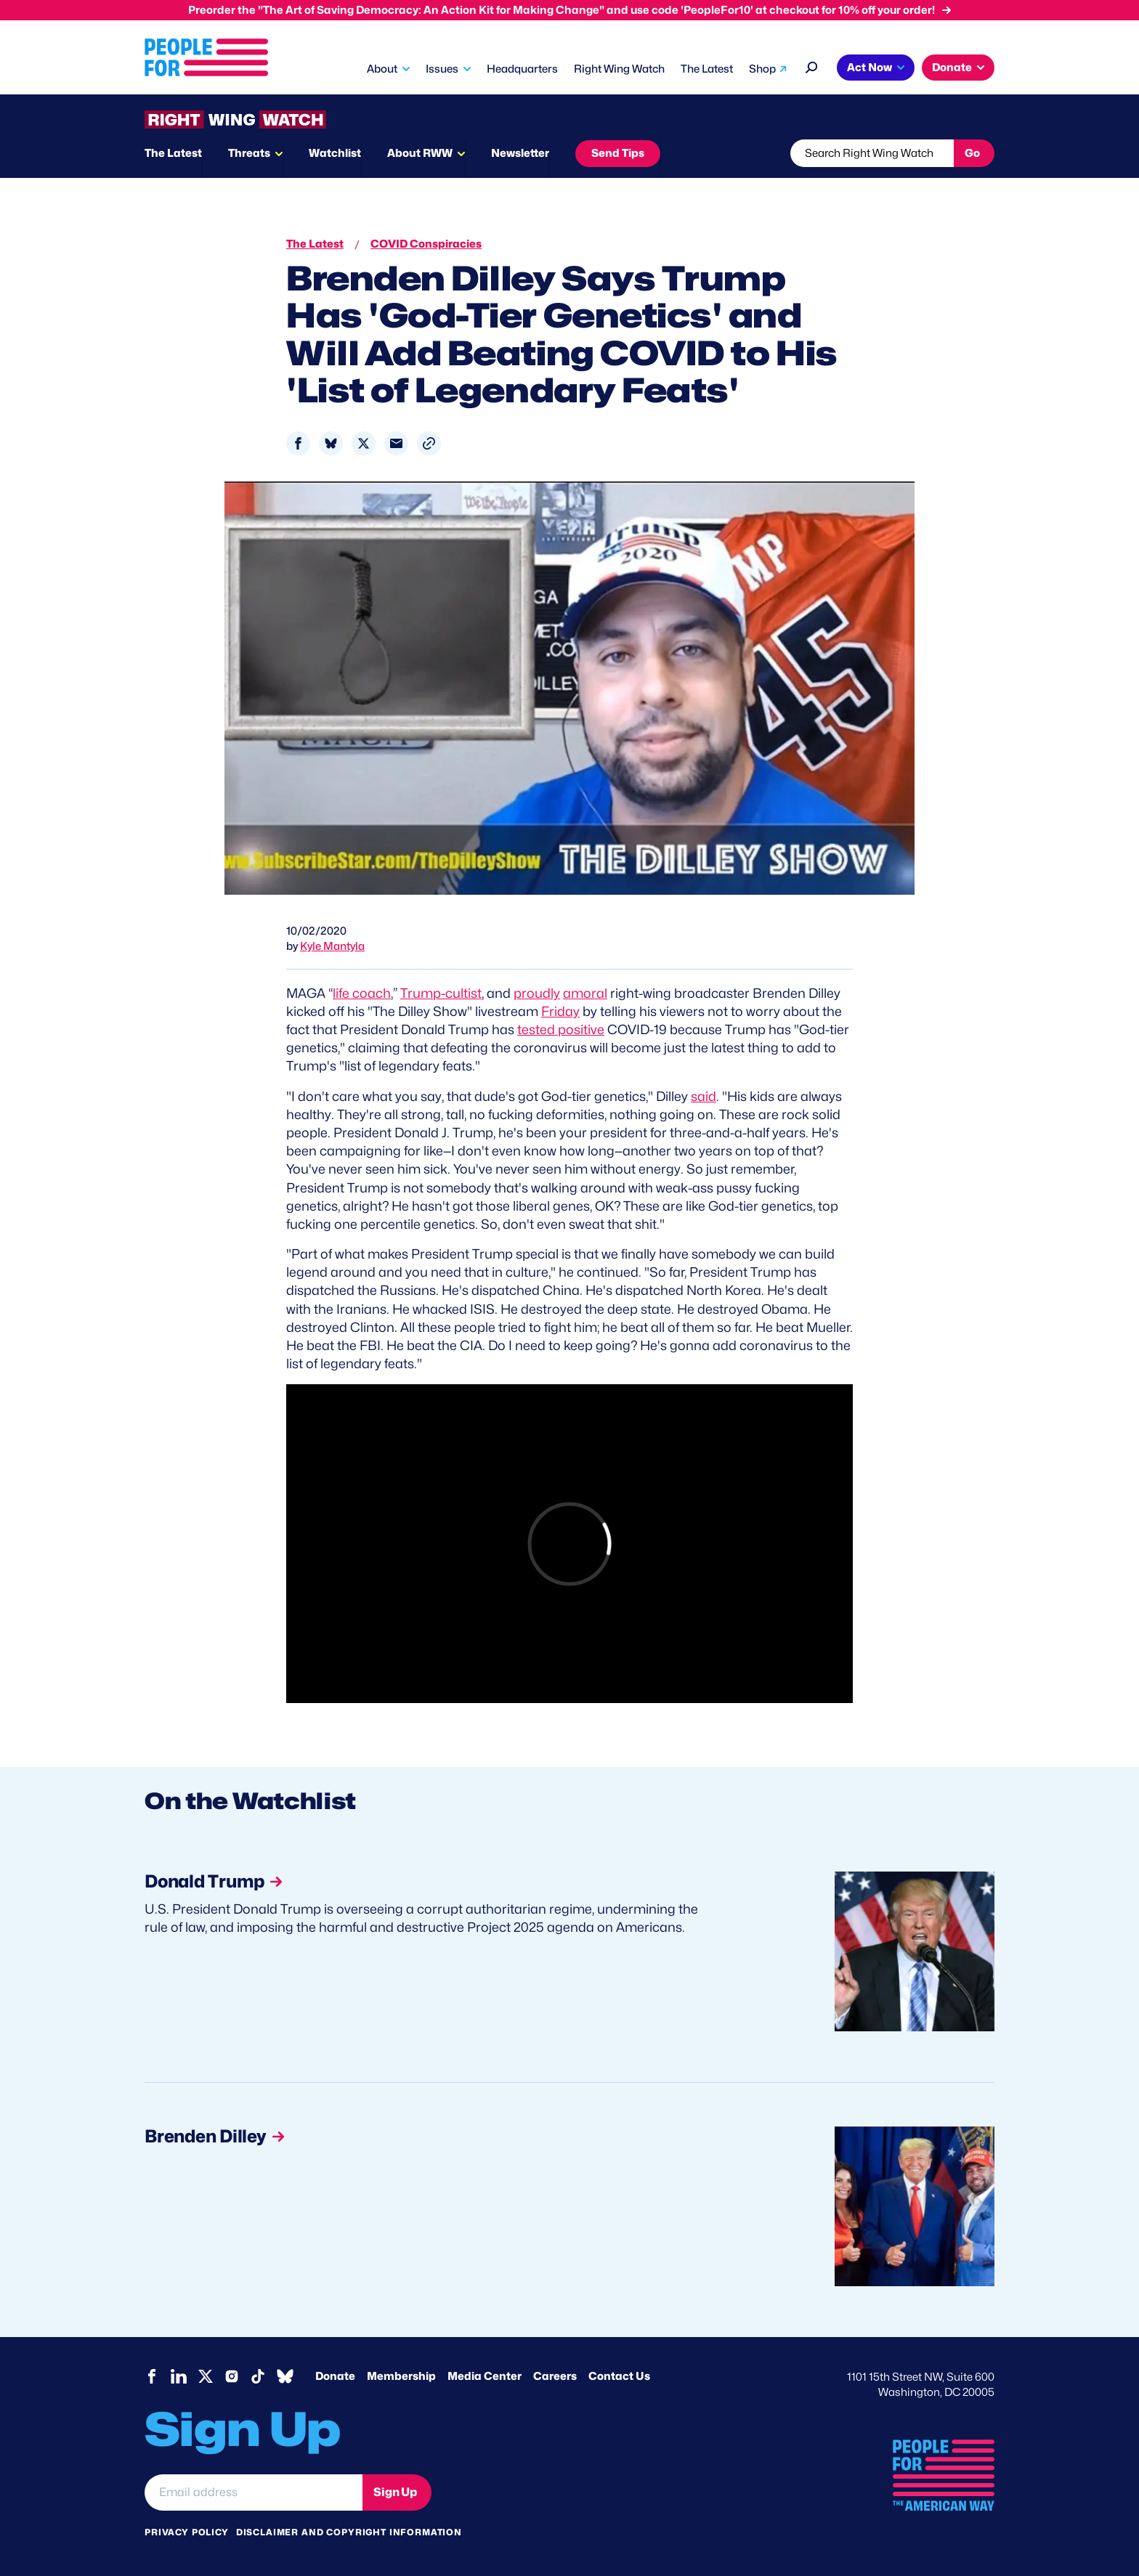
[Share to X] (364, 443)
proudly (537, 993)
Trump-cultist (441, 993)
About (382, 69)
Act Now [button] (869, 67)
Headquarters (522, 69)
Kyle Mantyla (332, 946)
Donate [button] (952, 67)
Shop (762, 69)
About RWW (420, 153)
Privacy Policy (187, 2532)
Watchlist (335, 153)
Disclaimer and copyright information (349, 2532)
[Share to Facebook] (298, 443)
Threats (249, 153)
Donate (335, 2376)
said (703, 1096)
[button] (429, 443)
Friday (560, 1011)
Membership (401, 2376)
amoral (585, 993)
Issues (442, 69)
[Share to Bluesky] (331, 443)
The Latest (707, 69)
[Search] (811, 66)
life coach (362, 993)
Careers (555, 2376)
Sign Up (395, 2492)
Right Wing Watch (619, 69)
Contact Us (619, 2376)
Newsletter (520, 153)
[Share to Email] (396, 443)
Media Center (484, 2376)
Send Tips (617, 153)
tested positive (560, 1029)
